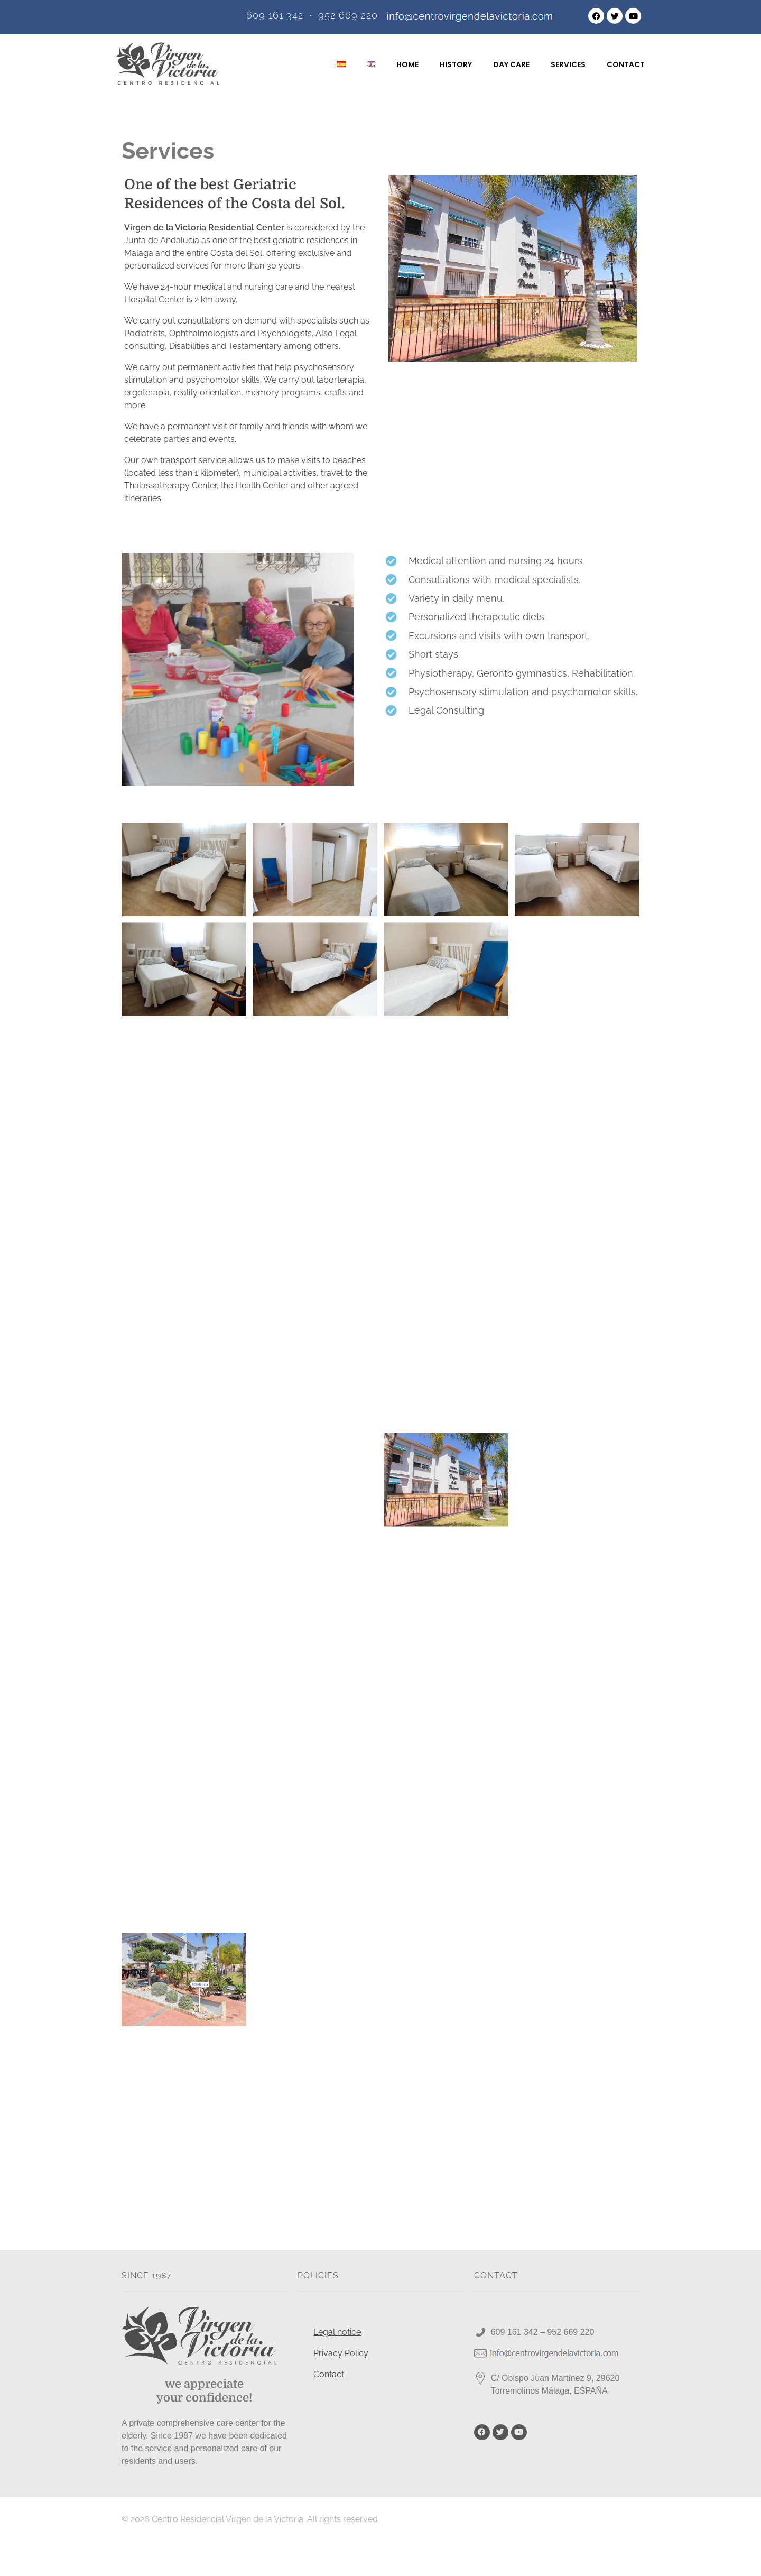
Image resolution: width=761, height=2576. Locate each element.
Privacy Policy (340, 2388)
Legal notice (337, 2366)
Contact (328, 2409)
